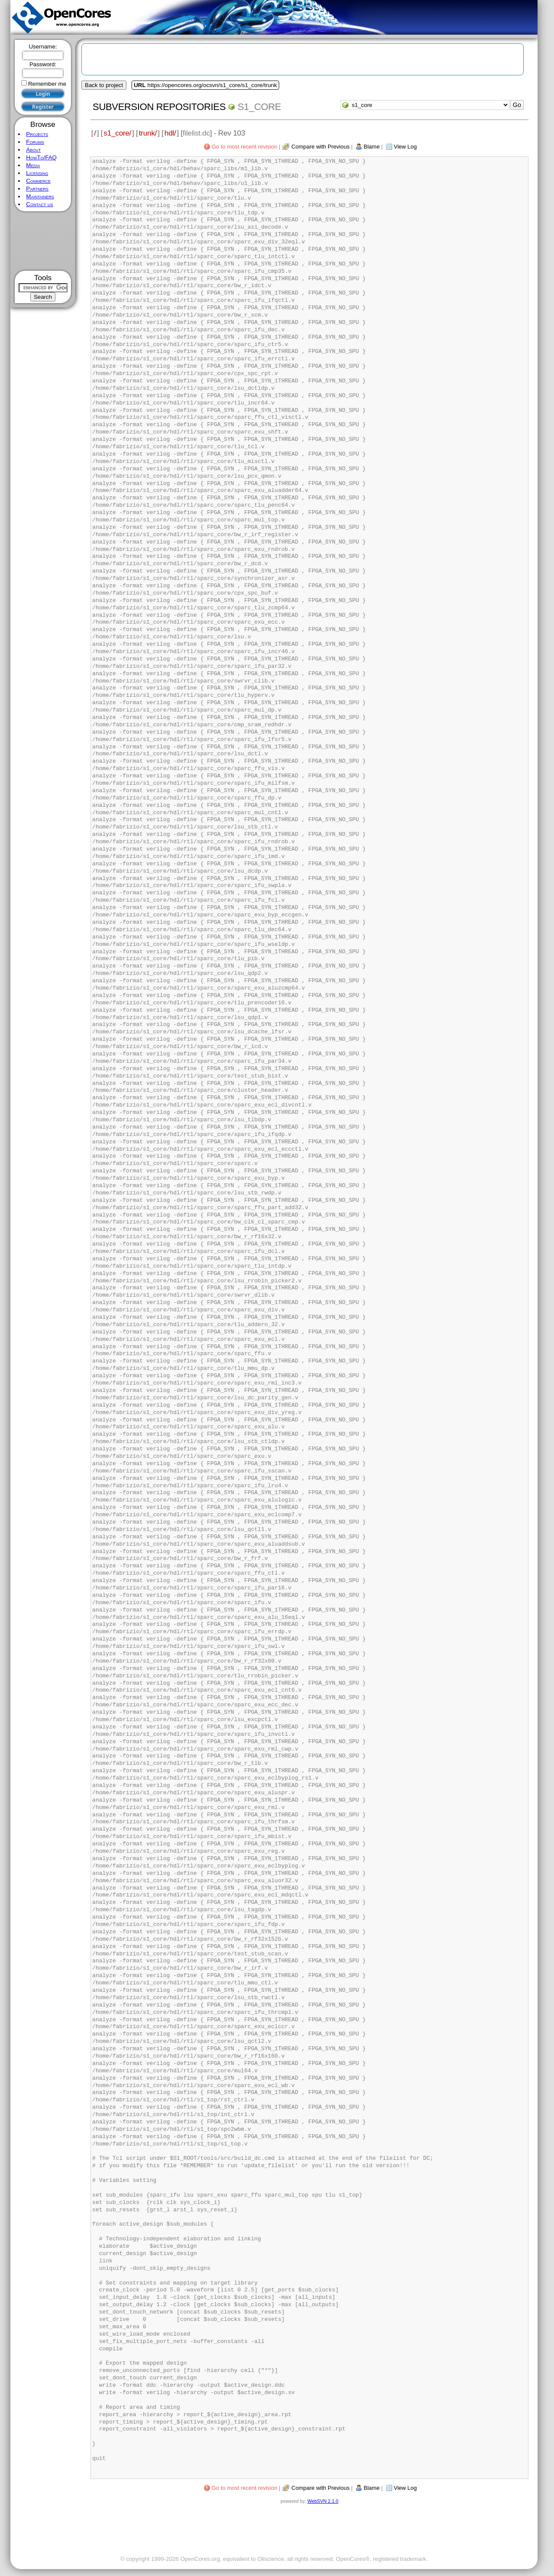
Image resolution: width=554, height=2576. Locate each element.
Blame (372, 146)
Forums (35, 142)
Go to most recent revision (244, 146)
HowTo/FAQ (41, 157)
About (33, 149)
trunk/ (148, 133)
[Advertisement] (43, 241)
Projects (37, 134)
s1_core (259, 106)
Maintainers (40, 196)
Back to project (104, 85)
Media (33, 165)
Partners (37, 188)
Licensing (37, 173)
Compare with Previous (320, 146)
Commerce (38, 181)
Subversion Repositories (159, 106)
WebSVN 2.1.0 (322, 2501)
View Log (405, 146)
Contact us (39, 204)
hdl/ (170, 133)
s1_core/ (117, 133)
